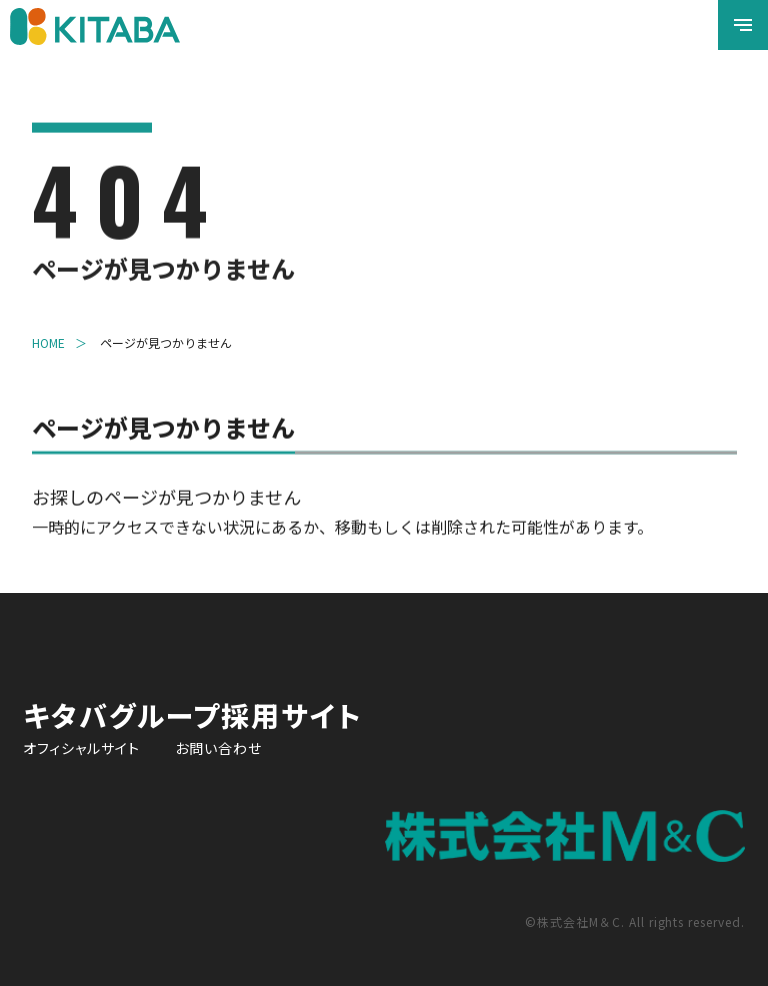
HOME (48, 344)
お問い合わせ (218, 748)
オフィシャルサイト (81, 748)
